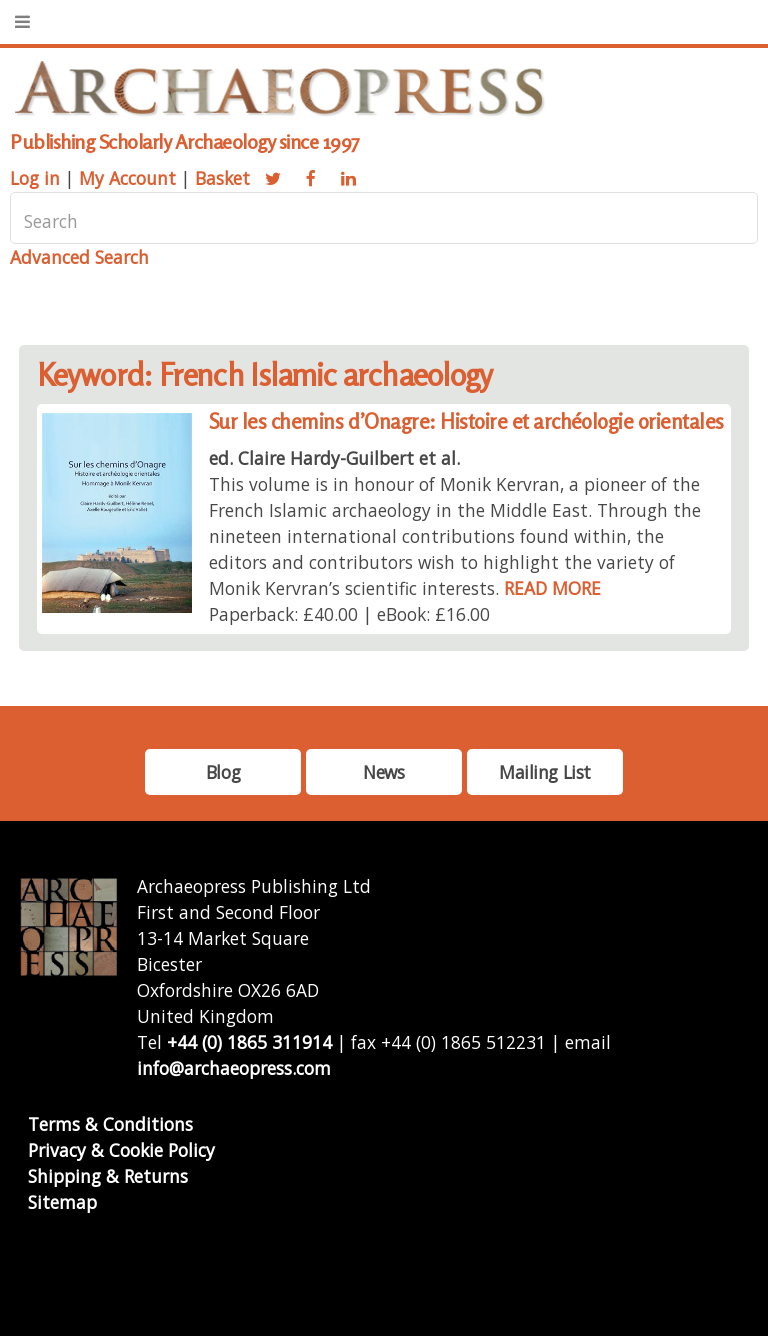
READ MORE (552, 588)
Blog (223, 772)
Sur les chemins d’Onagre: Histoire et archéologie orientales (466, 421)
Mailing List (545, 772)
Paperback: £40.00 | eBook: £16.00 (349, 614)
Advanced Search (79, 257)
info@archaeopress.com (234, 1068)
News (383, 772)
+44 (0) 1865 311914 (249, 1042)
